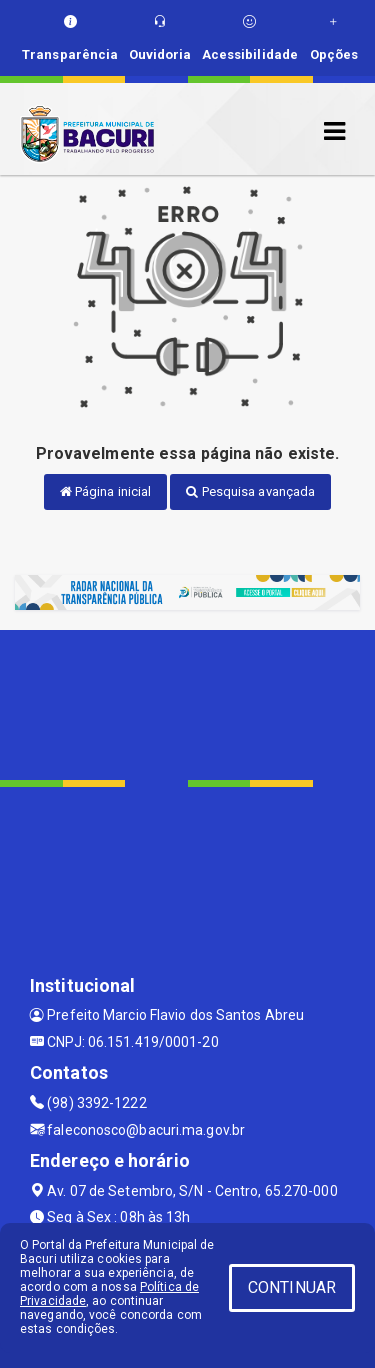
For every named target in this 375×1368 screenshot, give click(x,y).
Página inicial (106, 491)
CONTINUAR (292, 1287)
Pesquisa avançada (250, 491)
